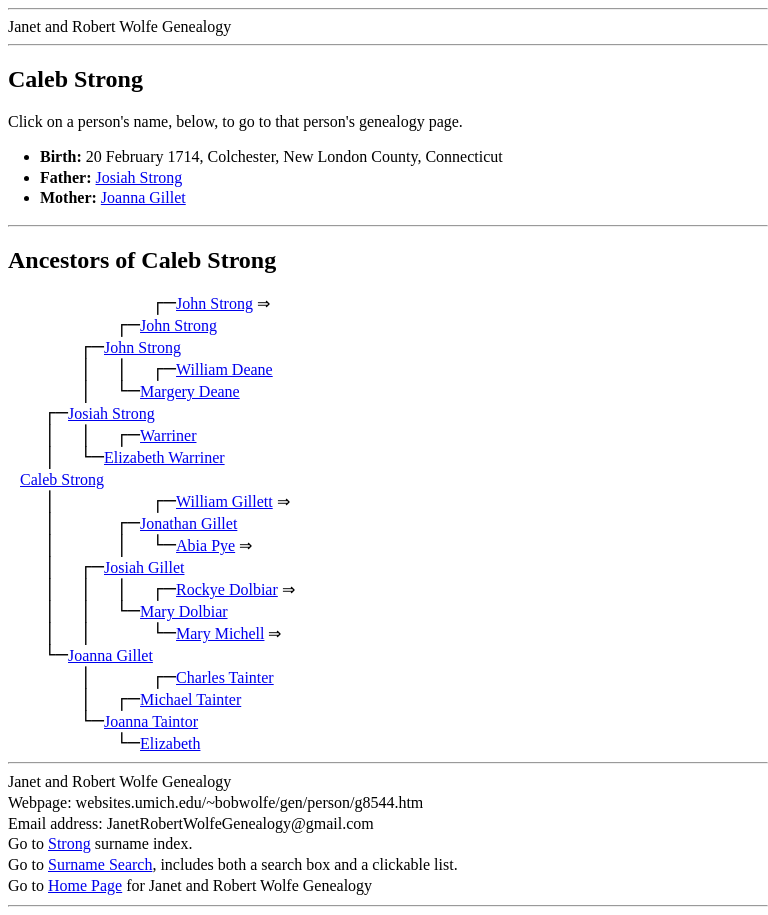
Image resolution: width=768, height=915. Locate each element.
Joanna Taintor (151, 721)
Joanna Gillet (143, 197)
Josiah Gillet (144, 567)
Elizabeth (170, 743)
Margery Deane (190, 391)
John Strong (214, 303)
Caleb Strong (62, 479)
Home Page (85, 885)
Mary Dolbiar (184, 611)
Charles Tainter (225, 677)
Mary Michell (220, 633)
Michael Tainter (190, 699)
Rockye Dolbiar (227, 589)
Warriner (168, 435)
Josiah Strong (139, 177)
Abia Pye (205, 545)
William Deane (224, 369)
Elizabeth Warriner (164, 457)
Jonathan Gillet (188, 523)
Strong (69, 843)
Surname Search (100, 864)
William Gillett (224, 501)
